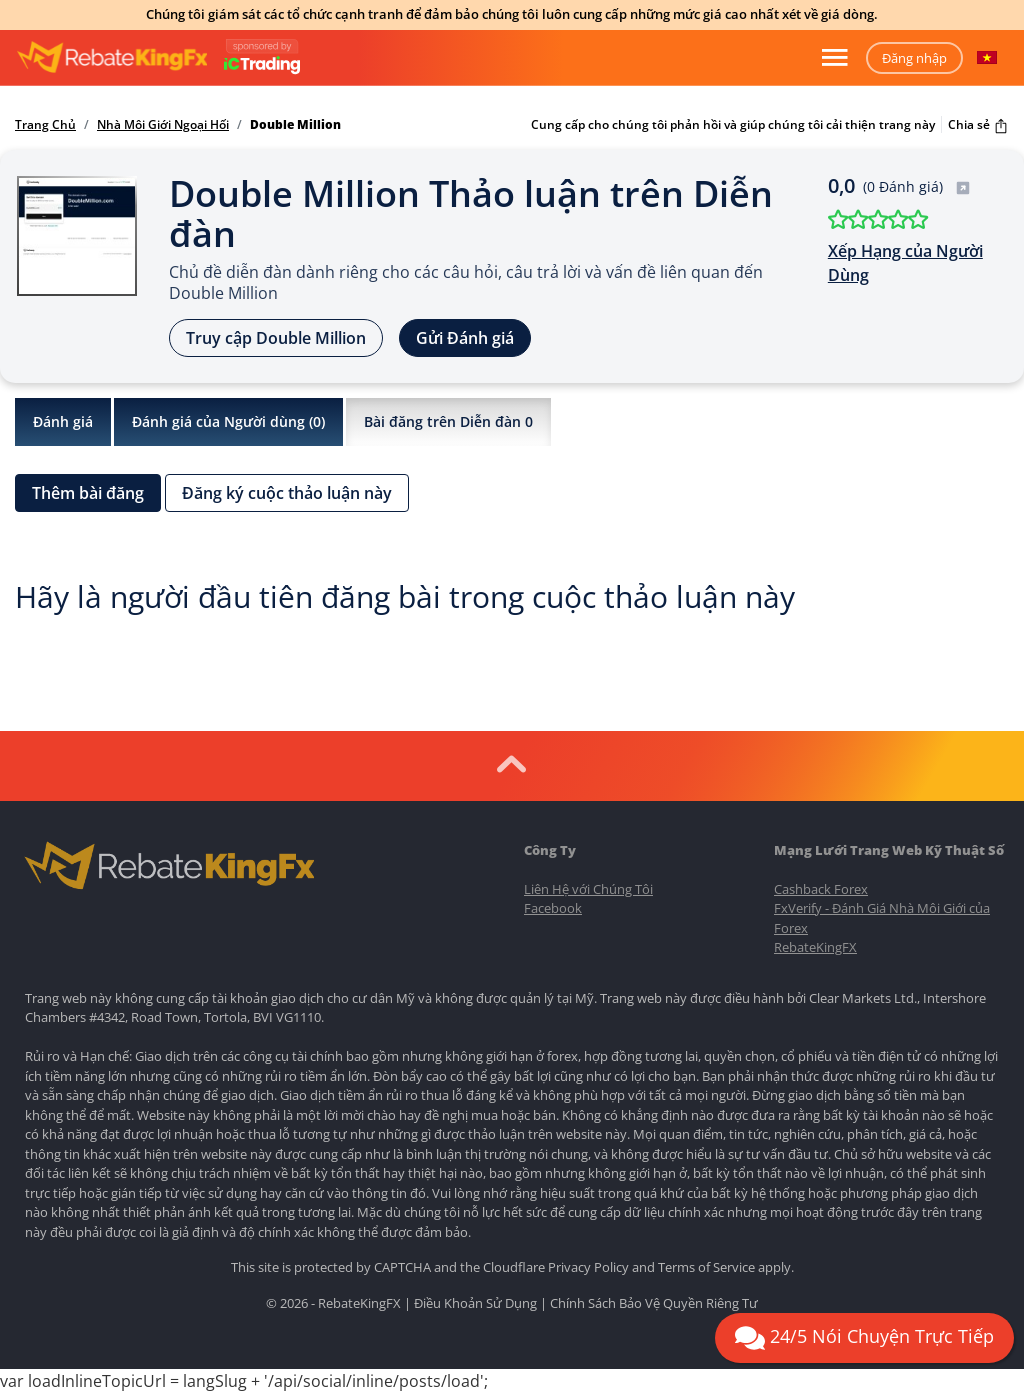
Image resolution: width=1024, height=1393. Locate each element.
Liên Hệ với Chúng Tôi (588, 889)
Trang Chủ (45, 125)
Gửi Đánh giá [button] (465, 338)
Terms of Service (706, 1267)
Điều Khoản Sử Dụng (475, 1303)
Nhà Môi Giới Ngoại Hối (163, 125)
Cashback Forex (821, 889)
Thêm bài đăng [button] (88, 493)
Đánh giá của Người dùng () (228, 422)
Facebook (553, 908)
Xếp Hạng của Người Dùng (905, 263)
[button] (987, 58)
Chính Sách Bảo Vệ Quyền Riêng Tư (654, 1303)
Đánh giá (63, 421)
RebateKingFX (815, 947)
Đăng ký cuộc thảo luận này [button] (287, 493)
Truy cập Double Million (276, 338)
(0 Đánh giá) (917, 186)
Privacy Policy (588, 1267)
